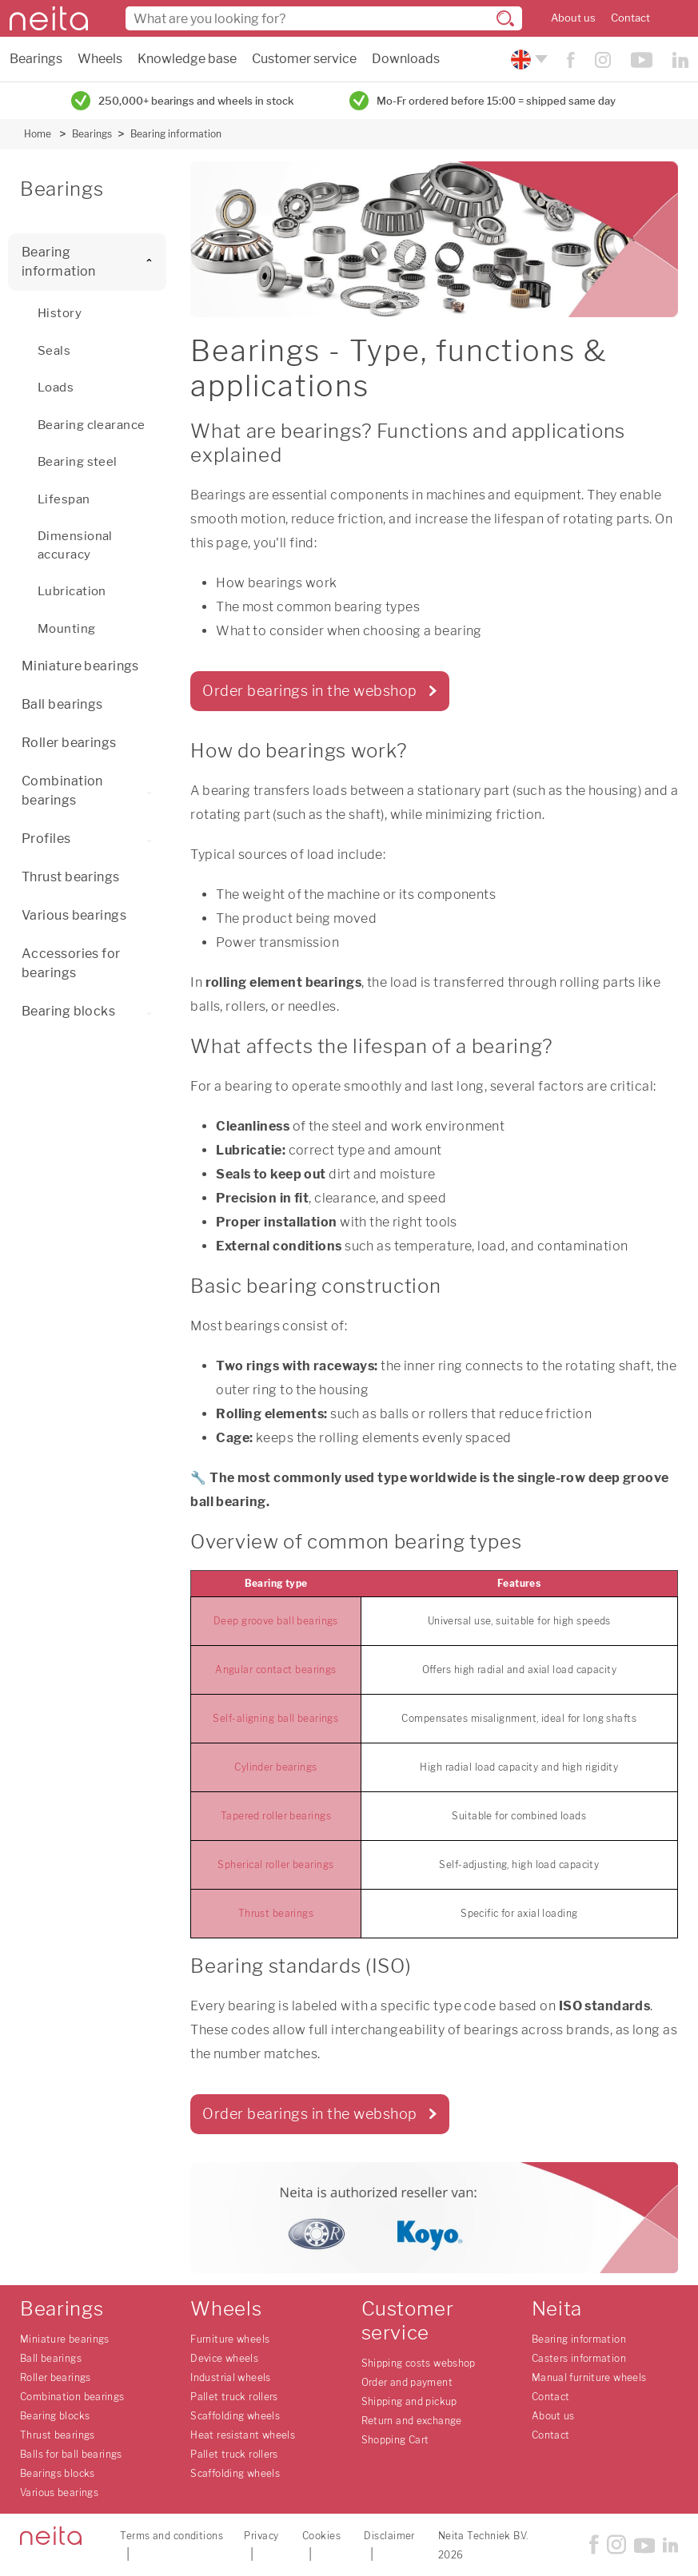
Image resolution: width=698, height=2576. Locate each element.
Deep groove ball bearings (275, 1621)
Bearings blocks (57, 2473)
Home (37, 134)
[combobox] (324, 18)
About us (573, 18)
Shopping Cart (395, 2440)
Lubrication (72, 591)
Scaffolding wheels (235, 2416)
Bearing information (175, 134)
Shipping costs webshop (418, 2363)
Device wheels (224, 2358)
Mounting (67, 629)
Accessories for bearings (71, 963)
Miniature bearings (80, 666)
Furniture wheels (229, 2339)
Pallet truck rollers (234, 2397)
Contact (630, 18)
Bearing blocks (90, 1011)
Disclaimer (389, 2536)
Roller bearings (69, 742)
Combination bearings (94, 790)
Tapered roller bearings (276, 1816)
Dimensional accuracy (75, 545)
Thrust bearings (71, 877)
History (60, 313)
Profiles (90, 838)
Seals (54, 351)
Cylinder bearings (275, 1767)
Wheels (100, 58)
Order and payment (407, 2382)
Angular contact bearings (276, 1670)
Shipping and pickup (409, 2401)
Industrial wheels (230, 2377)
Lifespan (64, 499)
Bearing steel (78, 462)
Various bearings (74, 915)
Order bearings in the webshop (309, 690)
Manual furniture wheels (589, 2377)
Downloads (406, 58)
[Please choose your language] (527, 60)
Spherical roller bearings (275, 1864)
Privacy (261, 2536)
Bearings (36, 58)
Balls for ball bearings (71, 2454)
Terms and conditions (171, 2536)
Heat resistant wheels (242, 2435)
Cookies (321, 2536)
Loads (56, 387)
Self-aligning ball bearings (275, 1718)
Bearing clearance (91, 425)
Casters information (579, 2358)
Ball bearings (62, 704)
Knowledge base (187, 58)
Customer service (304, 58)
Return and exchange (411, 2421)
